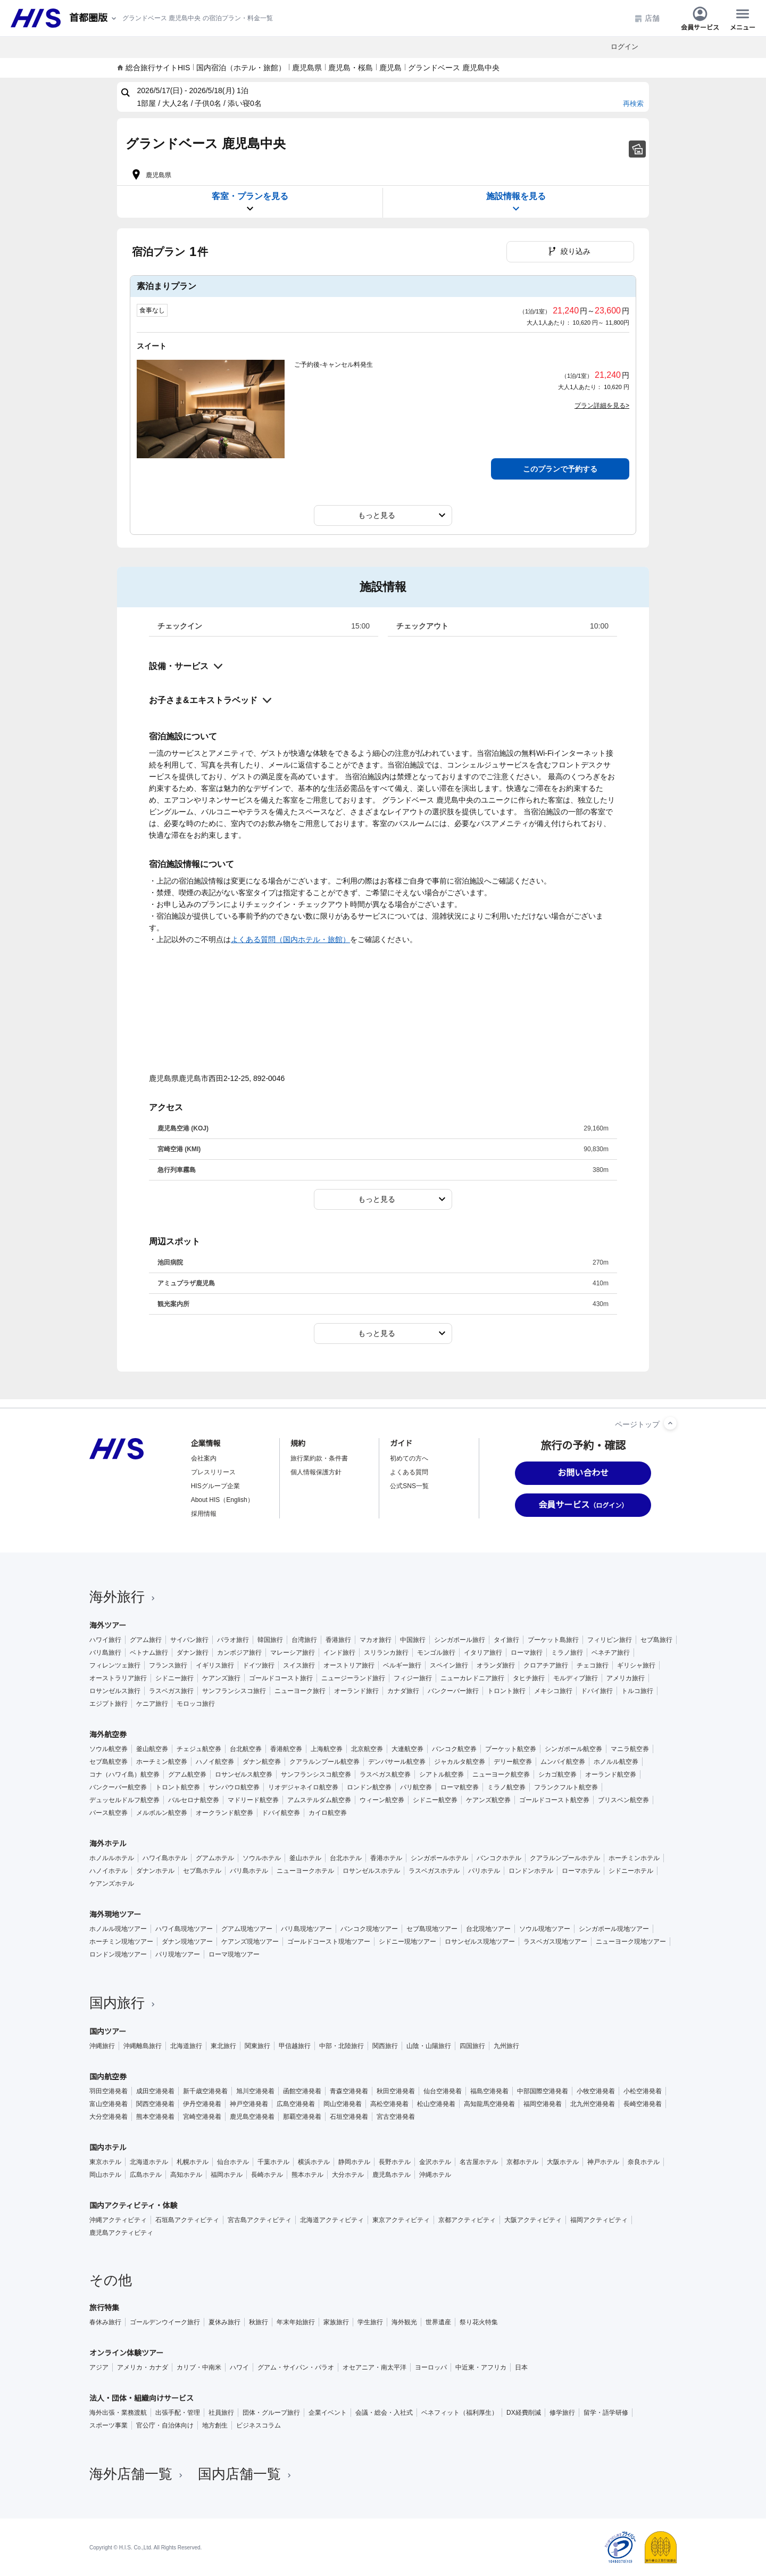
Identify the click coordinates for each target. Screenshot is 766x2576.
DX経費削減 (523, 2412)
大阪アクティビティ (533, 2220)
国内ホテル (108, 2147)
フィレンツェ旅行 (114, 1665)
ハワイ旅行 (105, 1640)
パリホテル (484, 1871)
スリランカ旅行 (386, 1652)
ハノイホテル (108, 1871)
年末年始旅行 (296, 2322)
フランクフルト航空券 (566, 1787)
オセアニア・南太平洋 (374, 2367)
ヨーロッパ (431, 2367)
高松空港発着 (389, 2104)
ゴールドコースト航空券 (554, 1800)
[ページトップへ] (670, 1423)
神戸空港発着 (249, 2104)
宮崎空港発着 (202, 2116)
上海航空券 (327, 1749)
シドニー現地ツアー (407, 1941)
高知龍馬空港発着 (489, 2104)
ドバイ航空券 (281, 1813)
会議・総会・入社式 (384, 2412)
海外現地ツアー (115, 1914)
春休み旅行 (105, 2322)
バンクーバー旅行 (453, 1691)
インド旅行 (339, 1652)
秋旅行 (258, 2322)
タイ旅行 (506, 1640)
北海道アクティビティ (332, 2220)
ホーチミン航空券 (161, 1761)
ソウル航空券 (108, 1749)
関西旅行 (385, 2046)
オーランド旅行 (356, 1691)
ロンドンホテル (531, 1871)
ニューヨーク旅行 (300, 1691)
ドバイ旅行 (597, 1691)
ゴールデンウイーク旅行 (165, 2322)
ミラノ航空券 (506, 1787)
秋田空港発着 (396, 2091)
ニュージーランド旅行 (353, 1678)
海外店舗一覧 (137, 2474)
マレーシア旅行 (292, 1652)
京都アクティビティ (467, 2220)
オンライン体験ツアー (126, 2353)
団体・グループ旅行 (271, 2412)
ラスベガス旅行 (171, 1691)
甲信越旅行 (295, 2046)
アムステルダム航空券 (319, 1800)
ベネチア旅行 (611, 1652)
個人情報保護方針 (316, 1472)
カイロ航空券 (328, 1813)
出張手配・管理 (177, 2412)
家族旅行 (336, 2322)
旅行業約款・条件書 (319, 1458)
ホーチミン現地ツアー (121, 1941)
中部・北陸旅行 (341, 2046)
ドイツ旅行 (258, 1665)
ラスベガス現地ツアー (555, 1941)
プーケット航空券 (510, 1749)
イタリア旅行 (483, 1652)
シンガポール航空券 (573, 1749)
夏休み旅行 (224, 2322)
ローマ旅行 (527, 1652)
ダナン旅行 (193, 1652)
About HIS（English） (222, 1500)
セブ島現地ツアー (431, 1929)
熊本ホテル (307, 2174)
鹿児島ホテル (391, 2174)
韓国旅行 (270, 1640)
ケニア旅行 (152, 1703)
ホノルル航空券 (616, 1761)
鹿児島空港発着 (252, 2116)
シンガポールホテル (439, 1858)
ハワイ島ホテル (165, 1858)
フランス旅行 (168, 1665)
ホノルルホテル (111, 1858)
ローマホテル (581, 1871)
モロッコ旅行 (196, 1703)
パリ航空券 (416, 1787)
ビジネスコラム (258, 2425)
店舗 (647, 18)
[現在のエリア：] (93, 18)
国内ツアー (107, 2031)
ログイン (624, 47)
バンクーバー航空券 (118, 1787)
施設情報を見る (516, 202)
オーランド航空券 (610, 1774)
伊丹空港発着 (202, 2104)
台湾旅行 (304, 1640)
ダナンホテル (155, 1871)
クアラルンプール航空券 (324, 1761)
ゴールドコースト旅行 (281, 1678)
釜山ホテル (305, 1858)
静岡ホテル (354, 2162)
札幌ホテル (193, 2162)
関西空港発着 (155, 2104)
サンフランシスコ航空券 (316, 1774)
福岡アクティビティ (599, 2220)
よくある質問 (409, 1472)
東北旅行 (223, 2046)
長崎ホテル (267, 2174)
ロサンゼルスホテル (371, 1871)
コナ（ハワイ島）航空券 (124, 1774)
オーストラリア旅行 (118, 1678)
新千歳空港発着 (205, 2091)
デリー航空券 (513, 1761)
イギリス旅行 (215, 1665)
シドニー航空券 (435, 1800)
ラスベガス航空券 (385, 1774)
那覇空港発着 (302, 2116)
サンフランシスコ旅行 (234, 1691)
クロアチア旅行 (545, 1665)
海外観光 (404, 2322)
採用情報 (204, 1513)
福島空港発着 (489, 2091)
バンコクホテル (499, 1858)
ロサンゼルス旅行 (114, 1691)
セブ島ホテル (202, 1871)
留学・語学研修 (606, 2412)
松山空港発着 (436, 2104)
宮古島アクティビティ (260, 2220)
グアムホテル (215, 1858)
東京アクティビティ (401, 2220)
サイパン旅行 (189, 1640)
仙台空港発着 (442, 2091)
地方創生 (215, 2425)
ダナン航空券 (262, 1761)
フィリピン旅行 (609, 1640)
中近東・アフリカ (480, 2367)
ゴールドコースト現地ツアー (328, 1941)
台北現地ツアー (488, 1929)
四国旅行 (472, 2046)
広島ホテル (146, 2174)
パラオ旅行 (233, 1640)
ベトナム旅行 (149, 1652)
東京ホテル (105, 2162)
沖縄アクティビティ (118, 2220)
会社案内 (204, 1458)
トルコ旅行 (637, 1691)
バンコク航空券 (454, 1749)
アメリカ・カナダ (142, 2367)
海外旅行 (123, 1597)
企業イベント (328, 2412)
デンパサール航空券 (397, 1761)
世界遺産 (438, 2322)
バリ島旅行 (105, 1652)
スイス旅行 (299, 1665)
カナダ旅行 (403, 1691)
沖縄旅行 (102, 2046)
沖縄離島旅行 (142, 2046)
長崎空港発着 (642, 2104)
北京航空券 (367, 1749)
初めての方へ (409, 1458)
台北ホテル (346, 1858)
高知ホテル (186, 2174)
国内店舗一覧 (246, 2474)
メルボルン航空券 (161, 1813)
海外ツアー (107, 1625)
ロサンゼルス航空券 (243, 1774)
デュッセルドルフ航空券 (124, 1800)
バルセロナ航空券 (193, 1800)
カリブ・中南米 (199, 2367)
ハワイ (239, 2367)
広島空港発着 (296, 2104)
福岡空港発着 (542, 2104)
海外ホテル (108, 1843)
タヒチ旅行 (529, 1678)
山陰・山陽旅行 (428, 2046)
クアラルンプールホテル (565, 1858)
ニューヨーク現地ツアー (631, 1941)
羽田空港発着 (108, 2091)
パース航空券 (108, 1813)
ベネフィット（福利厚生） (459, 2412)
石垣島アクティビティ (187, 2220)
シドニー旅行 (174, 1678)
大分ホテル (348, 2174)
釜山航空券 (152, 1749)
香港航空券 (286, 1749)
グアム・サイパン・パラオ (295, 2367)
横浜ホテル (314, 2162)
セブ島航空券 (108, 1761)
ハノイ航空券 (215, 1761)
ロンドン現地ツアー (118, 1954)
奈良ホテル (644, 2162)
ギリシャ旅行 (636, 1665)
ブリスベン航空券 (623, 1800)
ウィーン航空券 (382, 1800)
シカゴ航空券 (557, 1774)
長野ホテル (395, 2162)
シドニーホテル (631, 1871)
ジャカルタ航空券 (459, 1761)
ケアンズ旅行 (221, 1678)
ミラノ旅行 (567, 1652)
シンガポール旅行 (459, 1640)
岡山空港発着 (342, 2104)
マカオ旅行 (376, 1640)
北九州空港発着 (592, 2104)
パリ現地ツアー (177, 1954)
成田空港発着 (155, 2091)
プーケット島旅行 (553, 1640)
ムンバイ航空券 (562, 1761)
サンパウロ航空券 (234, 1787)
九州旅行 (506, 2046)
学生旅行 (370, 2322)
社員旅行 (221, 2412)
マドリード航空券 (253, 1800)
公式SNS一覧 (409, 1486)
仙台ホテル (233, 2162)
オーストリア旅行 (348, 1665)
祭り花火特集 (479, 2322)
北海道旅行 (186, 2046)
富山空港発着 (108, 2104)
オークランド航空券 (224, 1813)
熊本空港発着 (155, 2116)
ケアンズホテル (111, 1883)
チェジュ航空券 (199, 1749)
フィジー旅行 (413, 1678)
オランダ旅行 (496, 1665)
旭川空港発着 (255, 2091)
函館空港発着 (302, 2091)
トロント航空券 (177, 1787)
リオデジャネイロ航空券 (303, 1787)
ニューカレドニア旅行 (472, 1678)
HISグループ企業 (215, 1486)
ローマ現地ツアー (234, 1954)
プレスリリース (213, 1472)
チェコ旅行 (593, 1665)
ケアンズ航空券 (488, 1800)
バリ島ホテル (249, 1871)
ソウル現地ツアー (544, 1929)
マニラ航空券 (630, 1749)
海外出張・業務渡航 (118, 2412)
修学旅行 (562, 2412)
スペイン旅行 (449, 1665)
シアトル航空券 (441, 1774)
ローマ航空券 (459, 1787)
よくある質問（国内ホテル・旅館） (290, 939)
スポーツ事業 (108, 2425)
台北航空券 (246, 1749)
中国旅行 (413, 1640)
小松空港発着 (642, 2091)
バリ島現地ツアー (306, 1929)
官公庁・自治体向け (165, 2425)
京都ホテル (522, 2162)
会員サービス (700, 18)
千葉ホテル (273, 2162)
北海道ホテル (149, 2162)
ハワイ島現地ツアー (184, 1929)
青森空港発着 (349, 2091)
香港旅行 (338, 1640)
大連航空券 (407, 1749)
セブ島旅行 (656, 1640)
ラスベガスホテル (434, 1871)
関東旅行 (257, 2046)
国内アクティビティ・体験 (133, 2205)
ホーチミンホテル (634, 1858)
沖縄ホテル (435, 2174)
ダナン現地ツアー (187, 1941)
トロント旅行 (506, 1691)
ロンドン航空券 (369, 1787)
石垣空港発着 (349, 2116)
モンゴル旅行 (436, 1652)
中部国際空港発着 (542, 2091)
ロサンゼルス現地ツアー (480, 1941)
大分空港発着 (108, 2116)
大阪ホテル (563, 2162)
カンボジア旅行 (239, 1652)
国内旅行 (123, 2003)
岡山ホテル (105, 2174)
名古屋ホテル (479, 2162)
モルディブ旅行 (575, 1678)
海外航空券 (108, 1734)
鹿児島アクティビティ (121, 2232)
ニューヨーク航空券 (501, 1774)
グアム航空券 (187, 1774)
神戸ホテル (603, 2162)
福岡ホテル (227, 2174)
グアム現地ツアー (246, 1929)
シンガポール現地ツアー (614, 1929)
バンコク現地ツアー (369, 1929)
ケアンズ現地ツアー (250, 1941)
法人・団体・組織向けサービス (141, 2398)
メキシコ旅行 (553, 1691)
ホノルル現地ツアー (118, 1929)
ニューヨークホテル (305, 1871)
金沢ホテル (435, 2162)
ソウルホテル (262, 1858)
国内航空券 (108, 2077)
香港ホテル (386, 1858)
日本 (521, 2367)
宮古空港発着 (396, 2116)
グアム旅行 (146, 1640)
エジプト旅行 (108, 1703)
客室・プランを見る (250, 202)
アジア (99, 2367)
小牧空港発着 (596, 2091)
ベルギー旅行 (402, 1665)
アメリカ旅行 (625, 1678)
